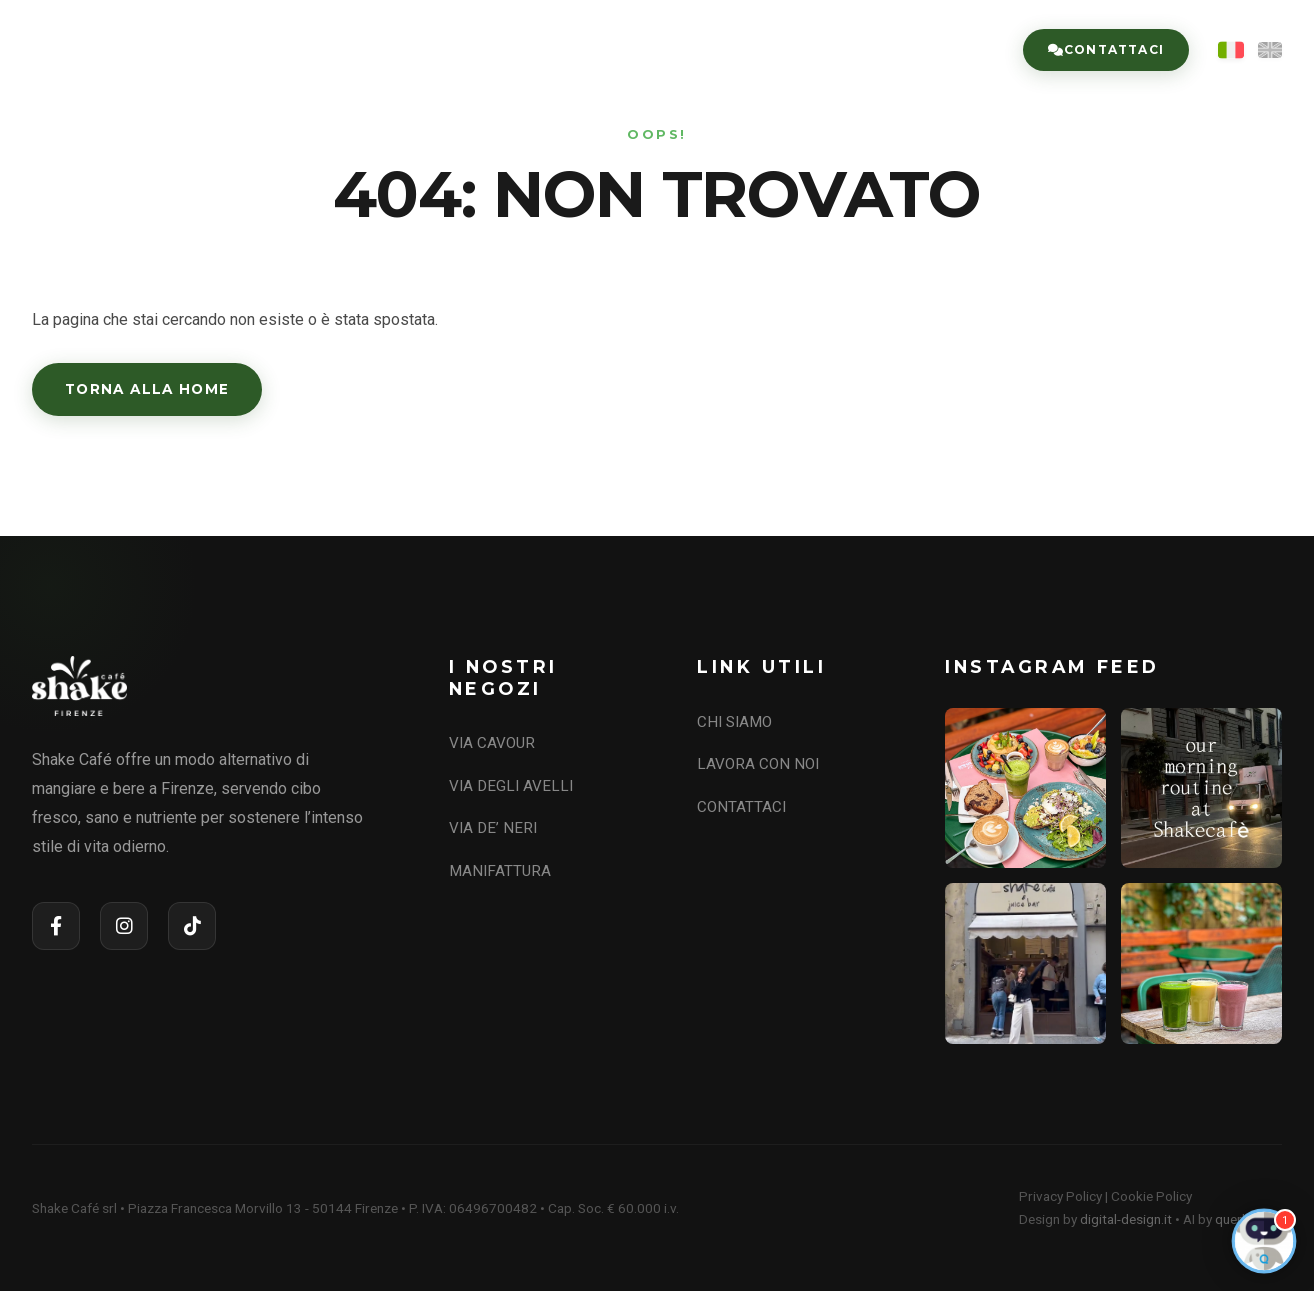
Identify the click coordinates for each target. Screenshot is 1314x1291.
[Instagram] (124, 926)
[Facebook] (56, 926)
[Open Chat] (1264, 1241)
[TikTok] (192, 926)
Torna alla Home (147, 389)
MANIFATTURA (500, 871)
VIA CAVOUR (492, 743)
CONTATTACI (741, 807)
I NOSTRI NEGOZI (718, 50)
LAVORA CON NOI (911, 50)
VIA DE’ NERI (493, 828)
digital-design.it (1126, 1219)
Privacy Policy (1060, 1196)
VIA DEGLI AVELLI (511, 786)
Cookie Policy (1151, 1196)
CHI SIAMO (553, 50)
